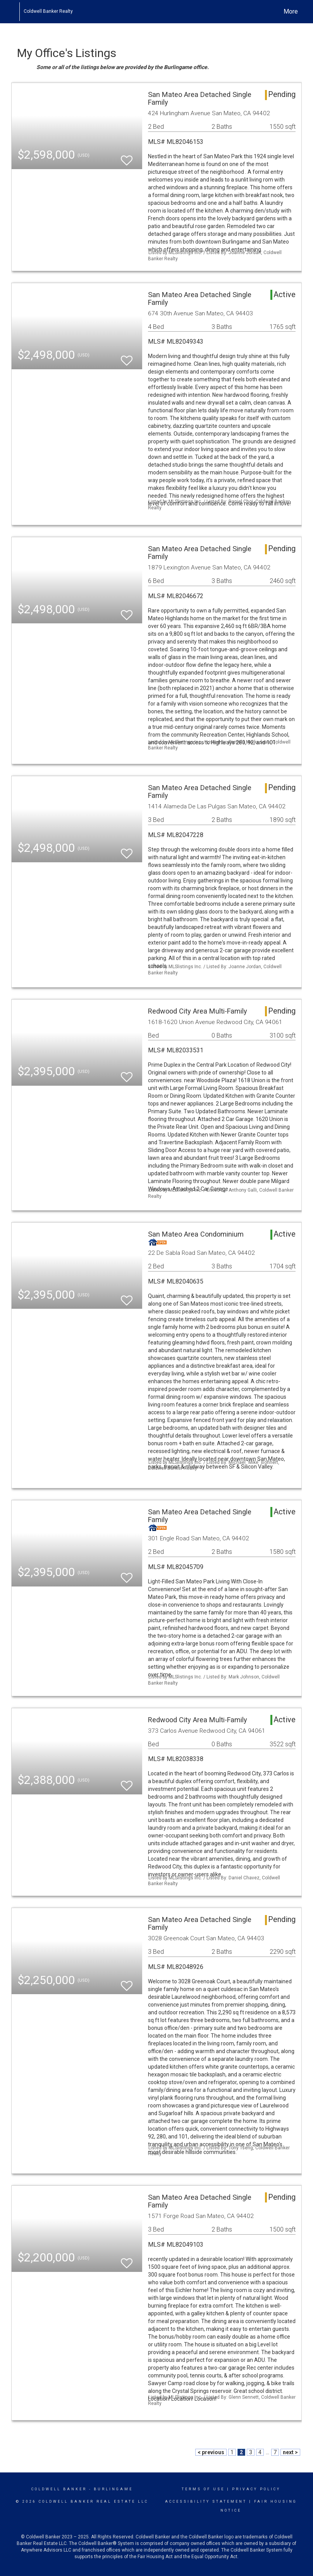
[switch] (126, 157)
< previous (211, 2452)
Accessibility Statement (206, 2501)
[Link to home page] (15, 11)
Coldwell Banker (59, 2489)
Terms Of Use (203, 2489)
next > (290, 2452)
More (291, 11)
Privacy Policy (256, 2489)
